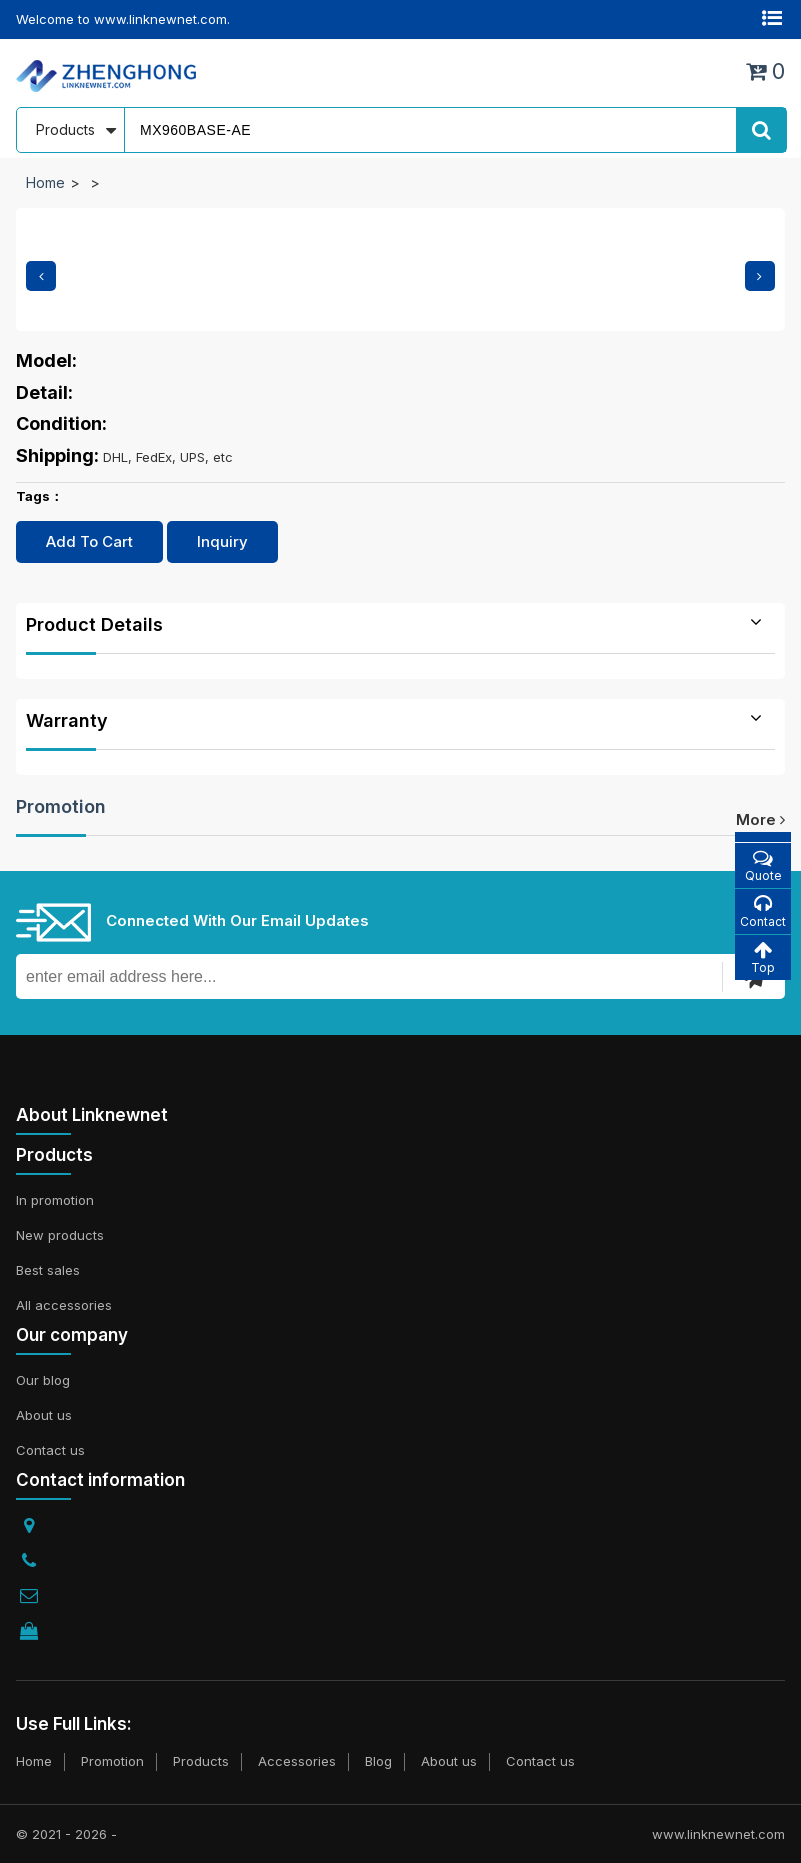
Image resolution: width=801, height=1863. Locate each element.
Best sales (48, 1270)
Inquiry (222, 541)
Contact (763, 911)
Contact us (50, 1450)
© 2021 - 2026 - (66, 1834)
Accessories (297, 1761)
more (760, 819)
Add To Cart (89, 541)
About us (44, 1415)
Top (763, 957)
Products (201, 1761)
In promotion (55, 1200)
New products (60, 1235)
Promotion (61, 806)
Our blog (43, 1380)
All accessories (64, 1305)
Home (45, 182)
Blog (378, 1761)
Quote (763, 865)
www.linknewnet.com (718, 1834)
